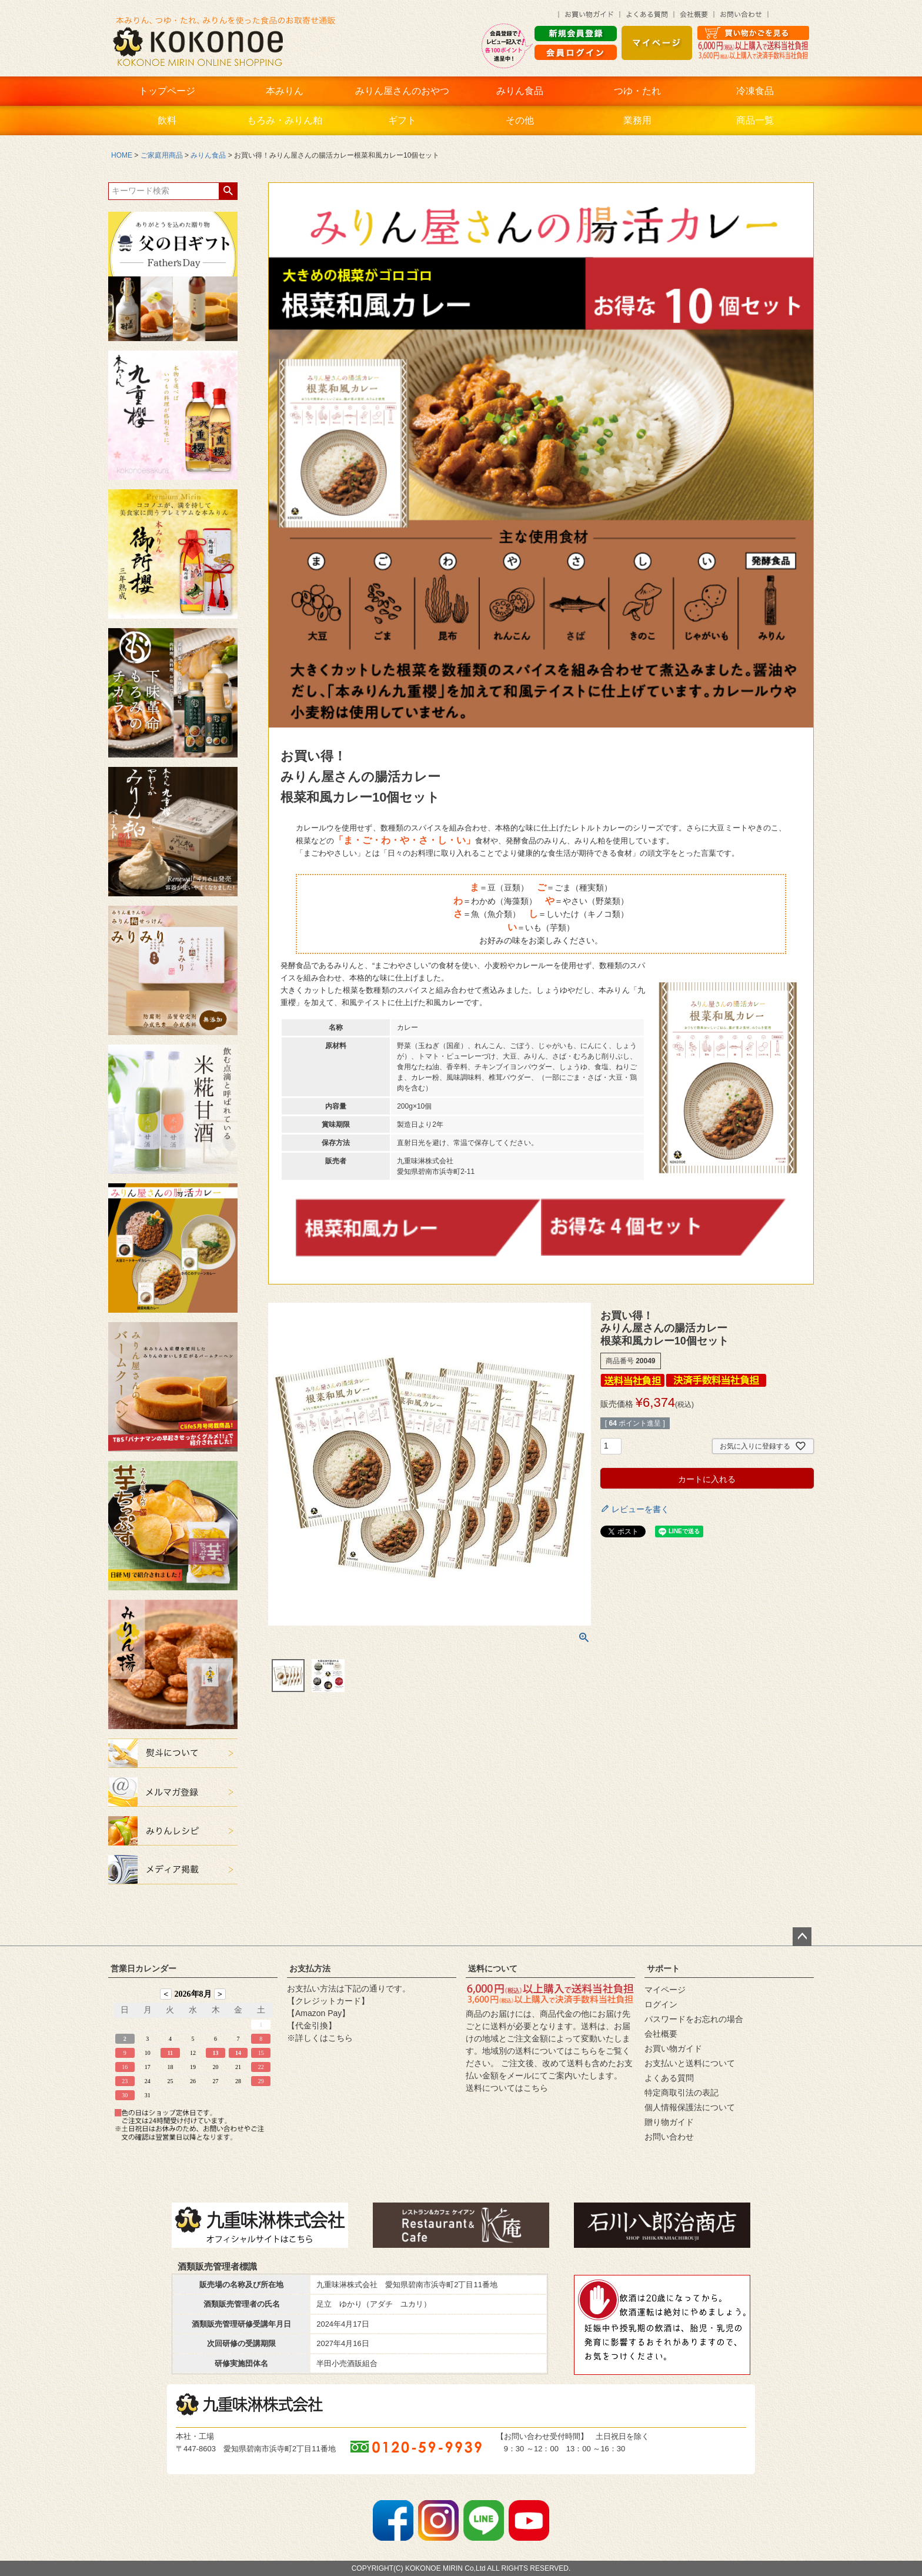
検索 (228, 191)
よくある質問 (669, 2078)
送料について (492, 1968)
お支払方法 (309, 1968)
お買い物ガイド (673, 2048)
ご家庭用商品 (162, 155)
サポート (663, 1968)
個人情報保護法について (689, 2107)
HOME (121, 155)
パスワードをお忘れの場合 (693, 2019)
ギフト (402, 120)
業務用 (637, 120)
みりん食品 (519, 91)
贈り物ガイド (669, 2122)
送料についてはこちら (507, 2088)
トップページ (167, 91)
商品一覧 (755, 120)
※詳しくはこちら (320, 2038)
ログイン (660, 2004)
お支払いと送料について (689, 2063)
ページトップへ (802, 1936)
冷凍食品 (755, 91)
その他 (520, 120)
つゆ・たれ (637, 91)
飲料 (167, 120)
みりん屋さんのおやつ (402, 91)
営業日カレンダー (143, 1968)
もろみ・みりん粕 (284, 120)
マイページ (665, 1989)
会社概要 (660, 2033)
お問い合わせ (669, 2136)
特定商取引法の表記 (681, 2092)
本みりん (284, 91)
